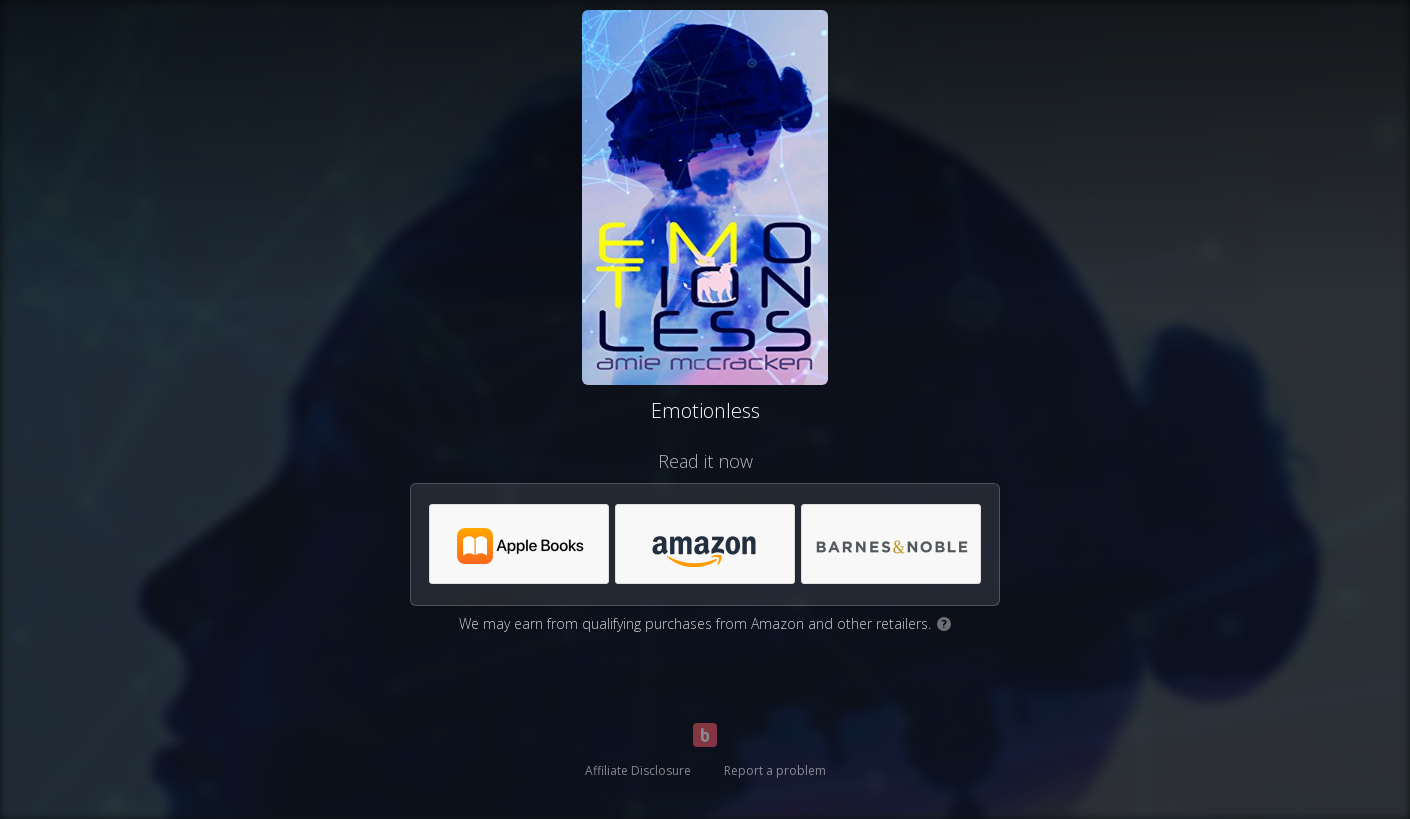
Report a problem (775, 770)
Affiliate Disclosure (638, 770)
